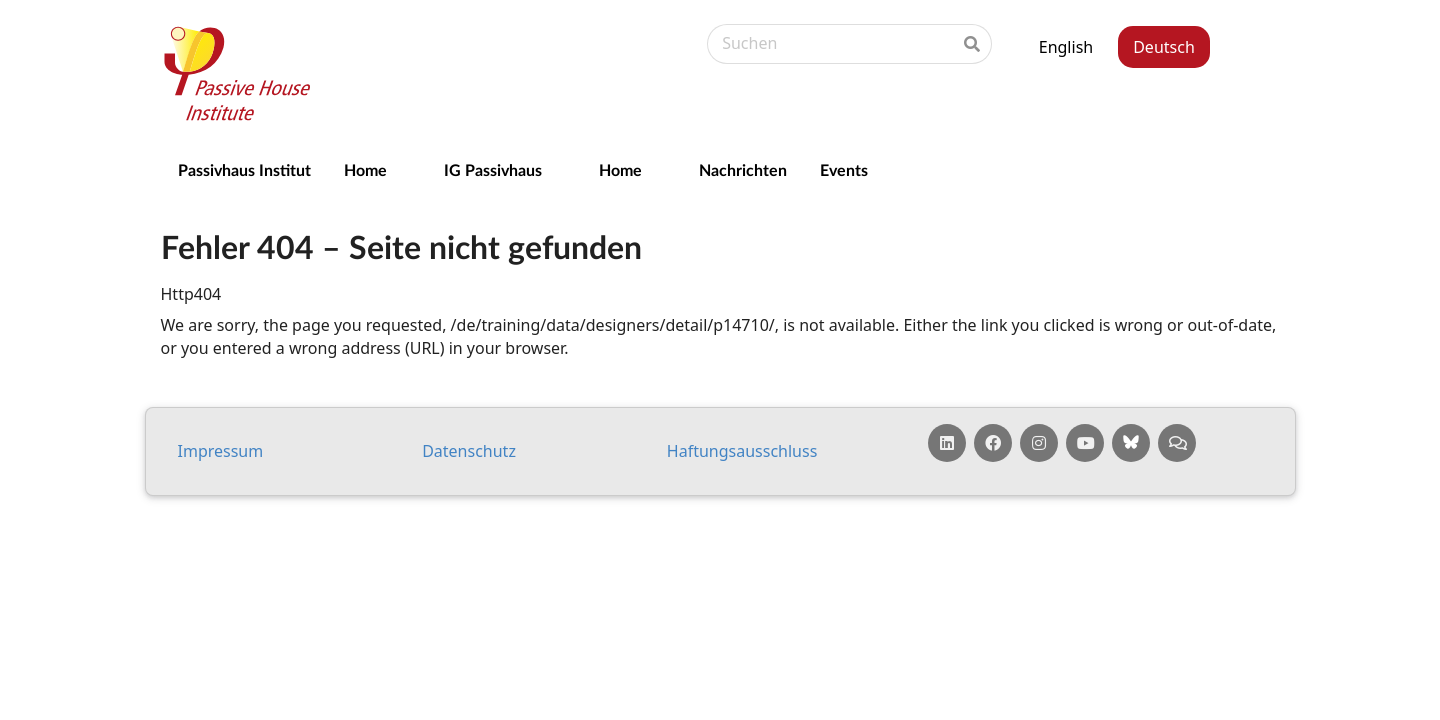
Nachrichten (743, 169)
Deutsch (1164, 47)
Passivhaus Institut (244, 169)
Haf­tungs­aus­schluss (742, 451)
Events (844, 169)
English (1066, 47)
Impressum (221, 451)
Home (365, 169)
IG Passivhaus (493, 169)
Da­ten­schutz (469, 451)
